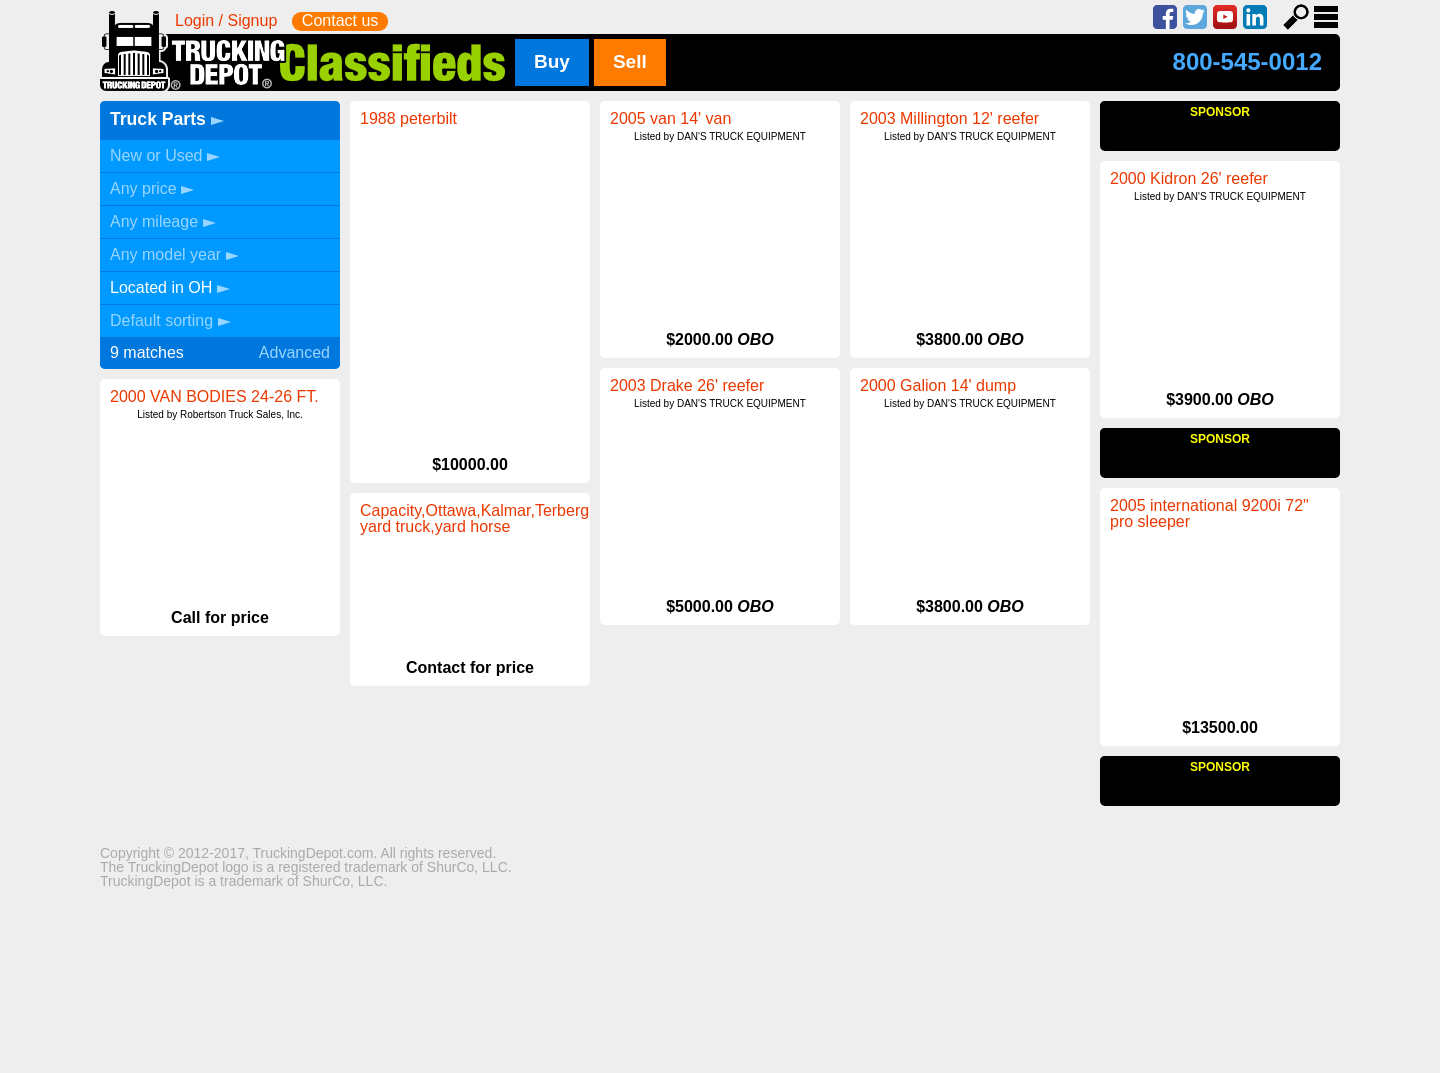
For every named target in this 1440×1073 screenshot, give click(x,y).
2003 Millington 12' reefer (949, 118)
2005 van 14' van (670, 118)
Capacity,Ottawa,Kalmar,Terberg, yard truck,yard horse (727, 660)
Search (1296, 17)
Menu (1326, 17)
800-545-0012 (1247, 61)
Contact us (340, 20)
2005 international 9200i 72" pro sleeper (459, 518)
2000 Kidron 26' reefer (1189, 323)
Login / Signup (226, 20)
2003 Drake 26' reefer (687, 385)
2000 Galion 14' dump (938, 385)
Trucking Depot (306, 51)
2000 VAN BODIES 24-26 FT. (214, 396)
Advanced (294, 352)
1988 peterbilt (408, 118)
